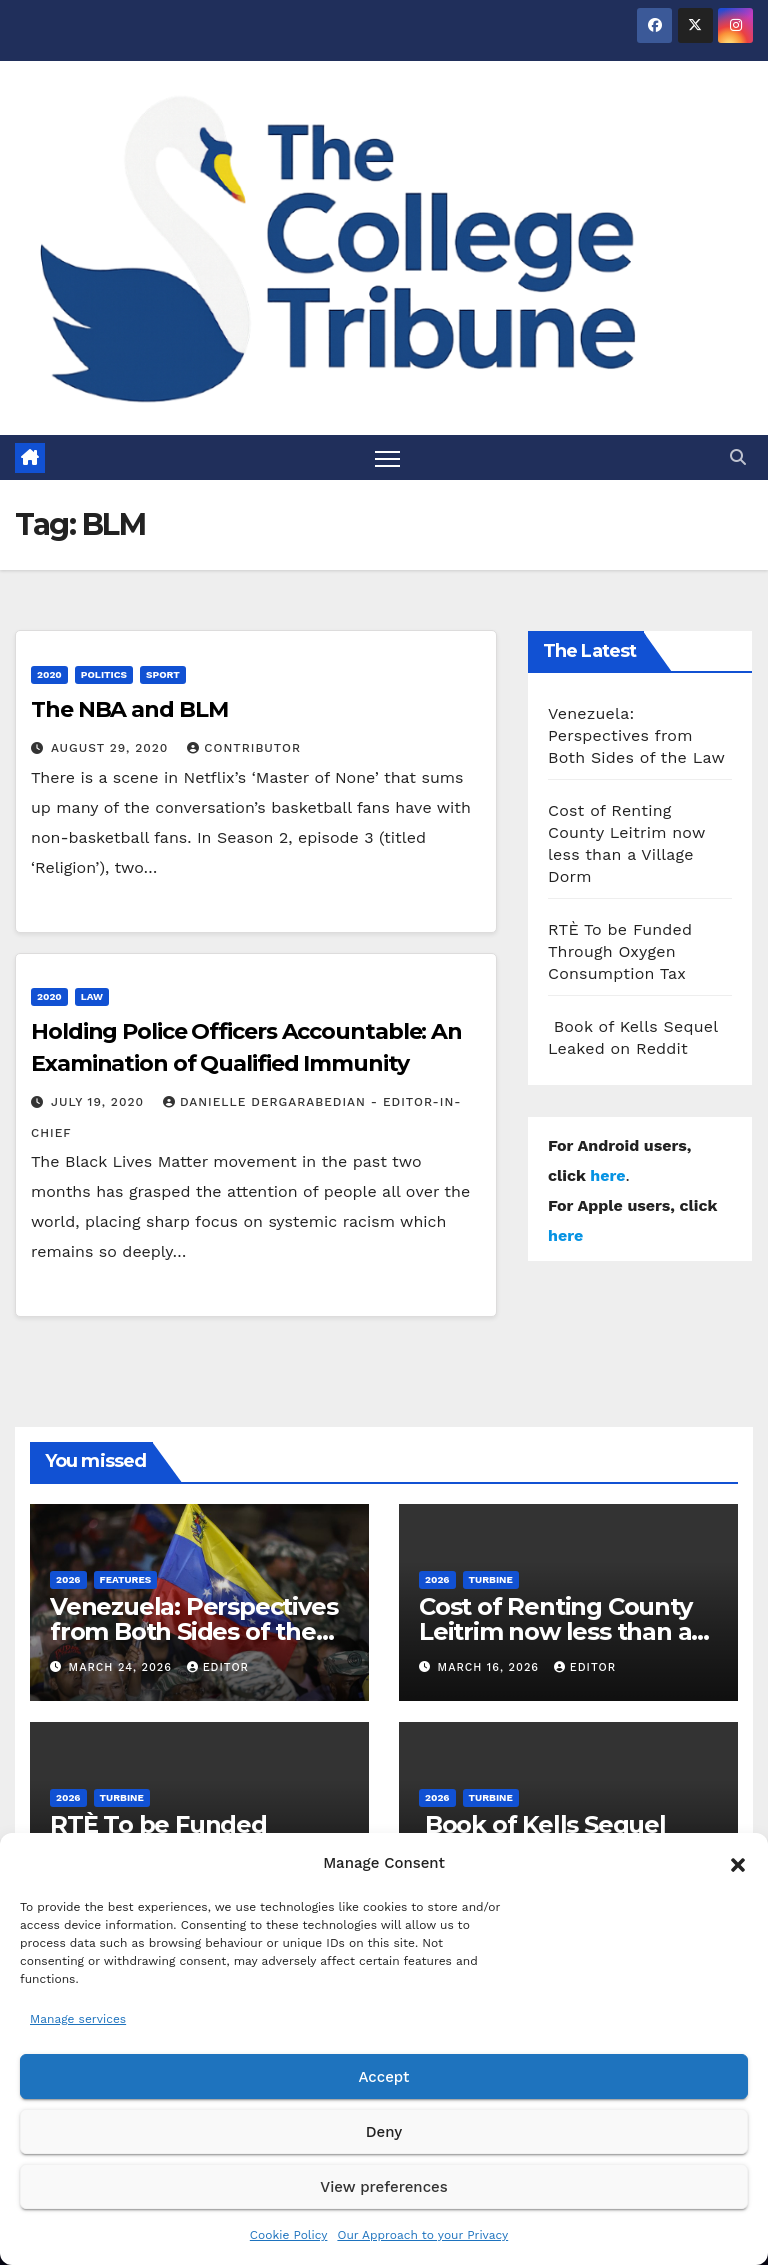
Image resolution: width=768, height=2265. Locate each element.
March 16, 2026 (491, 1667)
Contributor (244, 748)
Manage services (78, 2019)
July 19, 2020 (100, 1102)
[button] (738, 1863)
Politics (104, 674)
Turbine (491, 1579)
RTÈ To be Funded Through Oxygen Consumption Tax (620, 951)
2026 (68, 1579)
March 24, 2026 (123, 1667)
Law (92, 996)
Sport (163, 674)
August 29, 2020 (112, 748)
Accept (383, 2077)
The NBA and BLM (129, 709)
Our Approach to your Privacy (422, 2235)
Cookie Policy (289, 2235)
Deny (384, 2132)
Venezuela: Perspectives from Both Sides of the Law (636, 735)
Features (126, 1579)
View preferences (383, 2187)
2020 (49, 674)
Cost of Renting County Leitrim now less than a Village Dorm (555, 1631)
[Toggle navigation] (387, 457)
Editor (218, 1667)
